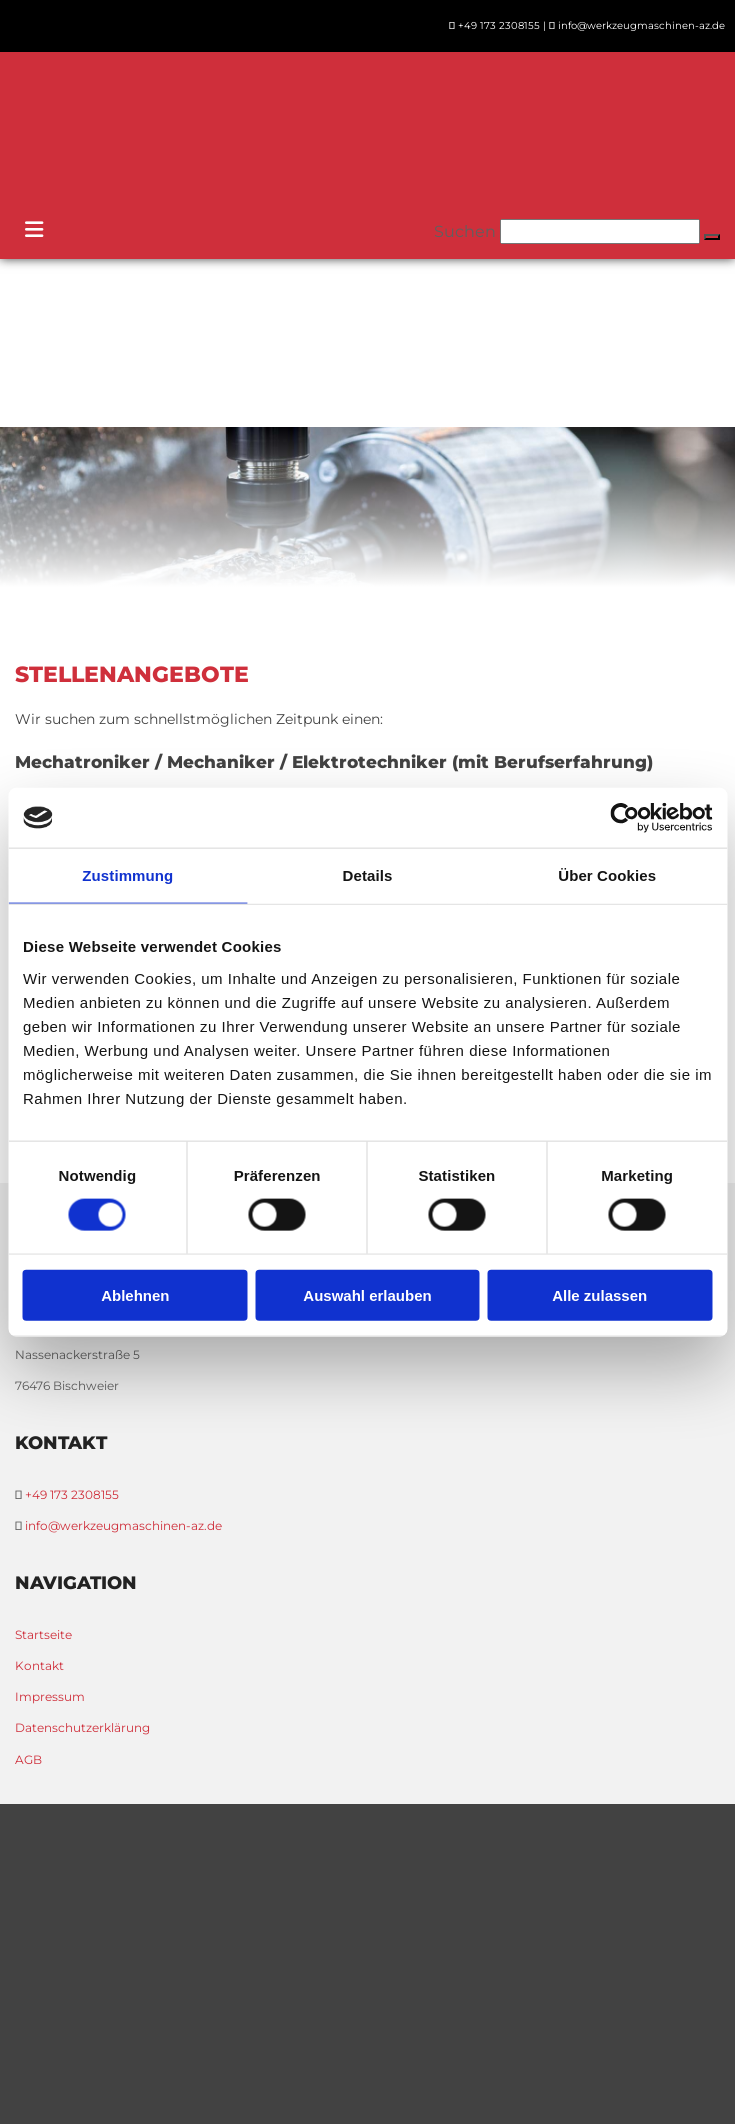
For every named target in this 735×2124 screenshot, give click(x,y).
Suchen (465, 231)
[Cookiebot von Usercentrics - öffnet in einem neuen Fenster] (624, 818)
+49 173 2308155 (499, 25)
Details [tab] (368, 875)
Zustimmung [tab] (127, 875)
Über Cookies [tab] (607, 875)
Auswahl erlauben (367, 1294)
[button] (712, 237)
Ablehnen (135, 1294)
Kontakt (39, 1665)
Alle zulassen (599, 1294)
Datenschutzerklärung (82, 1727)
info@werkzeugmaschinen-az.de (641, 25)
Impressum (50, 1696)
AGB (28, 1759)
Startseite (43, 1634)
